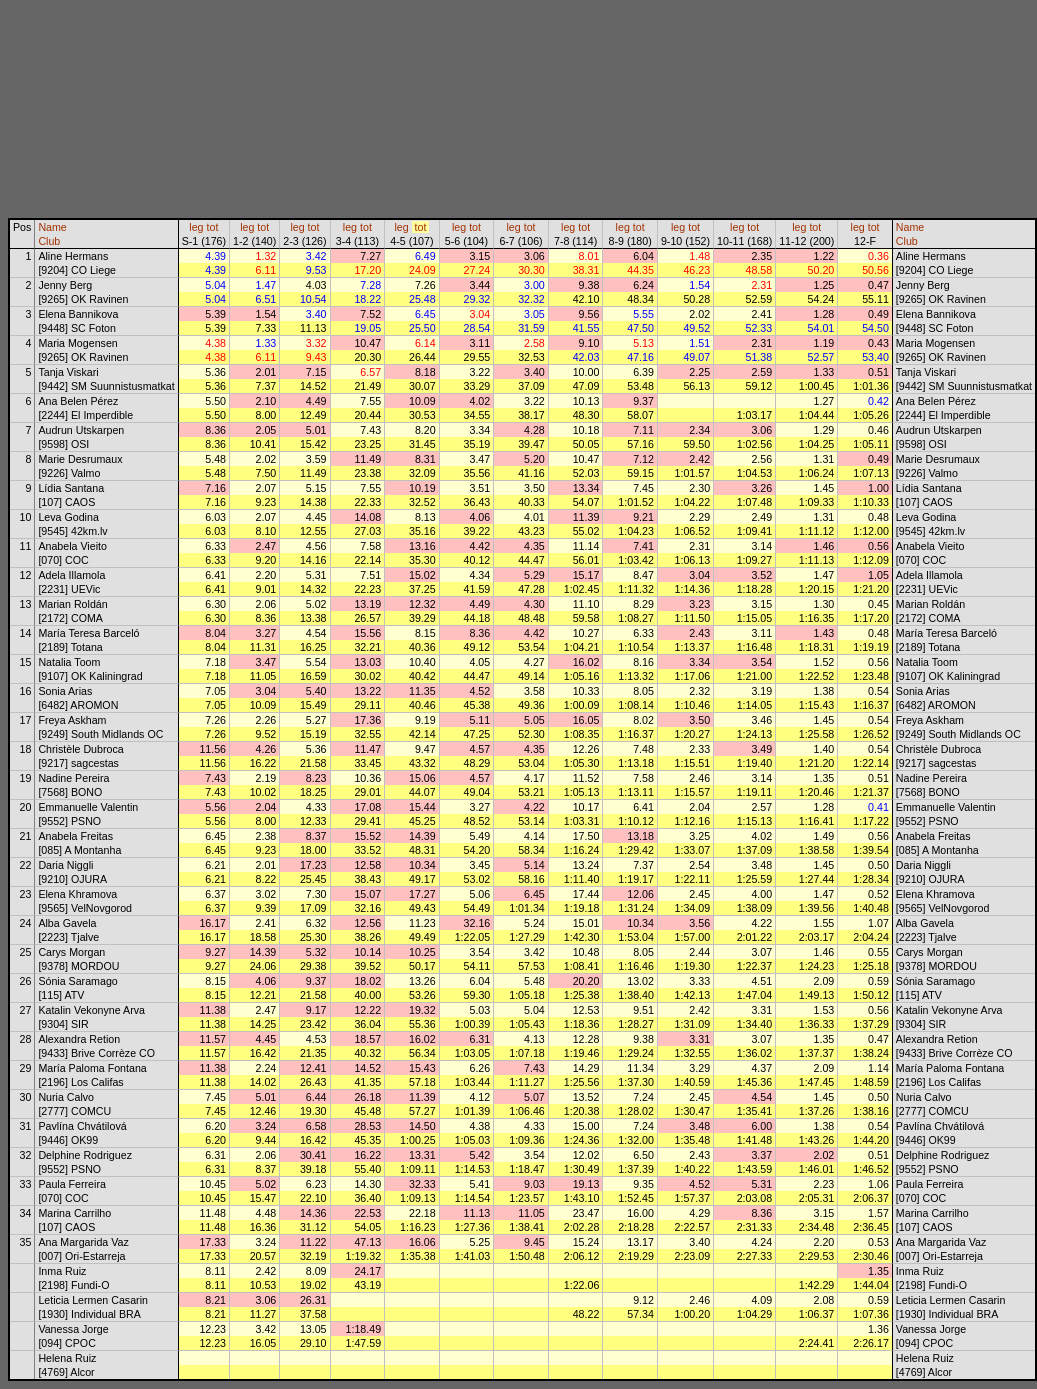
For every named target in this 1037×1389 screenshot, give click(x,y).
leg (196, 227)
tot (213, 227)
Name (52, 227)
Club (49, 241)
